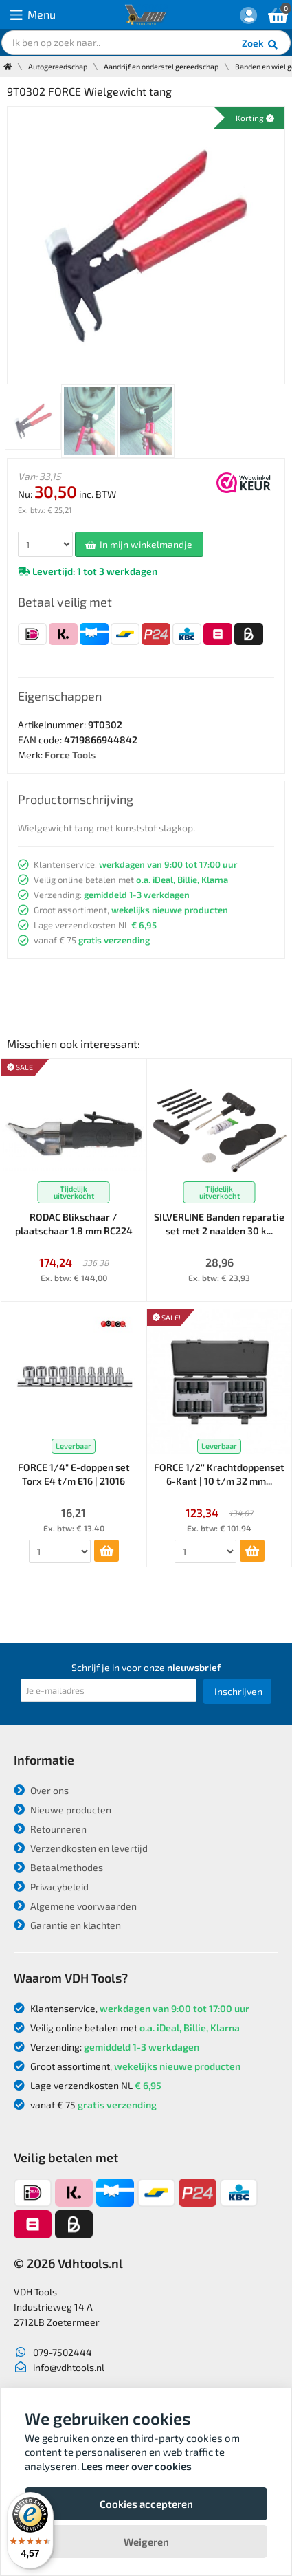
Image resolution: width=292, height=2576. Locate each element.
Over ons (41, 1790)
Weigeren (146, 2541)
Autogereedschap (57, 66)
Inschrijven (238, 1691)
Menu (33, 15)
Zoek (261, 44)
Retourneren (50, 1829)
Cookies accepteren (146, 2504)
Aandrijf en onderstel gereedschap (161, 66)
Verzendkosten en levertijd (81, 1848)
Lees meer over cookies (136, 2466)
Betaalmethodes (58, 1867)
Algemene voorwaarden (75, 1906)
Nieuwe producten (62, 1809)
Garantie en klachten (67, 1925)
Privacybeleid (51, 1886)
